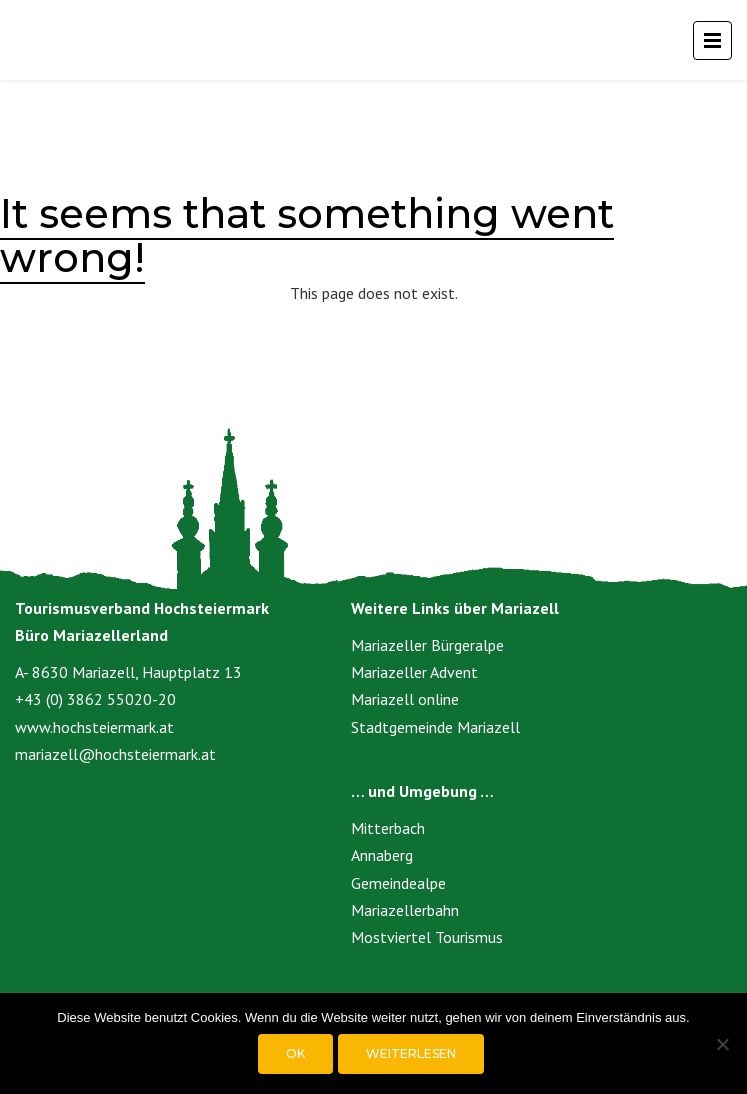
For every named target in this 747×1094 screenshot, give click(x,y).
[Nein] (722, 1044)
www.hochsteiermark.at (94, 727)
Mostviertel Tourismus (427, 937)
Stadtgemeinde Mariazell (435, 727)
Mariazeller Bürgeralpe (427, 645)
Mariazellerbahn (405, 910)
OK (295, 1053)
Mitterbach (388, 828)
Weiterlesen (411, 1053)
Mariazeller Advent (414, 672)
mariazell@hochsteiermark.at (115, 754)
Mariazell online (405, 699)
